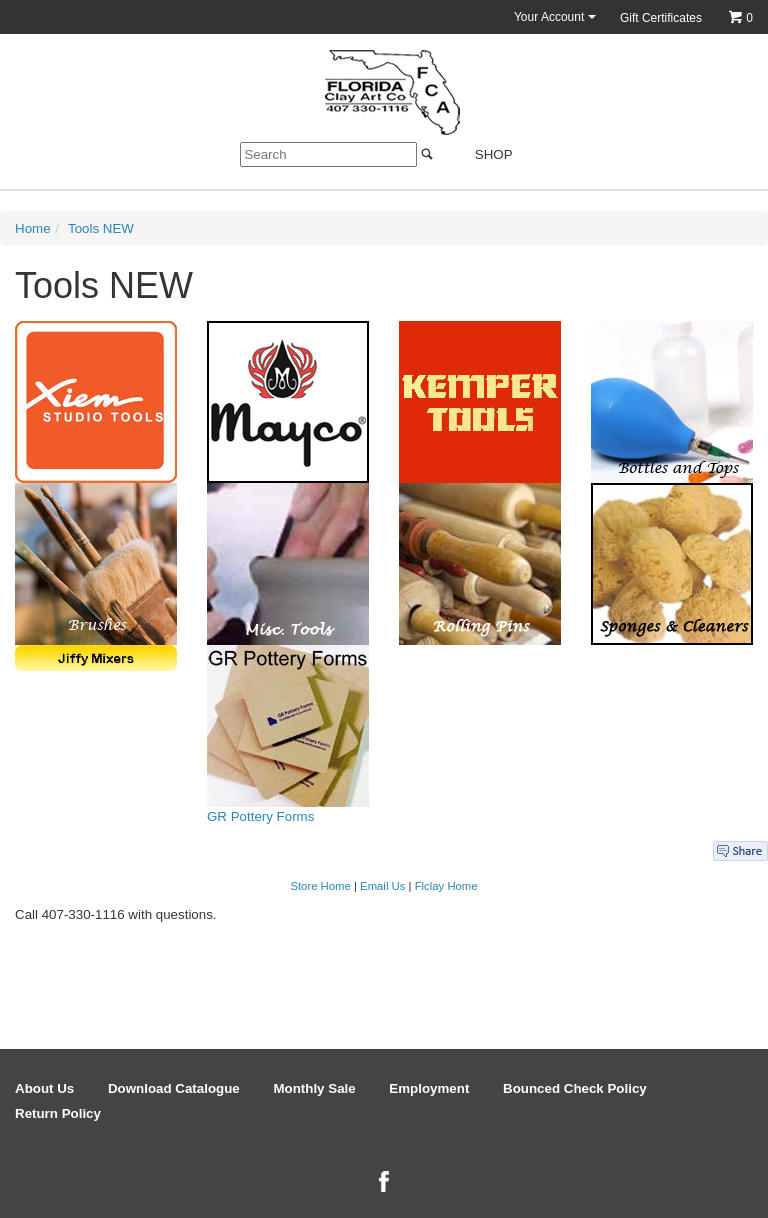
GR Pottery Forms (260, 816)
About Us (44, 1088)
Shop (481, 154)
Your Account (555, 17)
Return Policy (58, 1113)
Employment (429, 1088)
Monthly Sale (314, 1088)
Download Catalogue (174, 1088)
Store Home (320, 886)
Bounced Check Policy (575, 1088)
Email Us (382, 886)
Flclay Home (446, 886)
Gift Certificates (661, 18)
